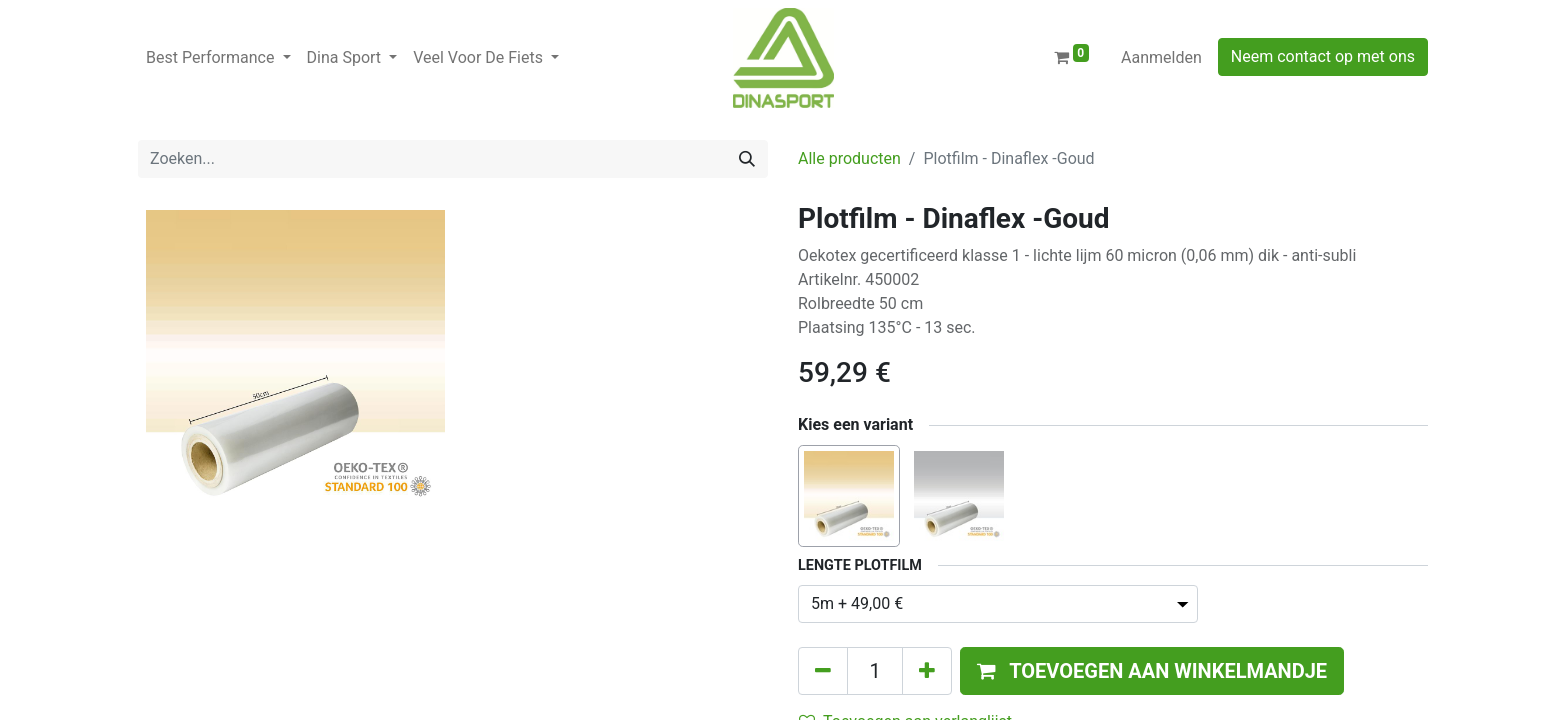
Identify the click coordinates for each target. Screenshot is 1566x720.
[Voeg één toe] (927, 671)
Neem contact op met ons (1323, 56)
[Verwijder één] (823, 671)
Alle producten (849, 158)
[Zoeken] (747, 159)
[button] (1152, 671)
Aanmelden (1161, 57)
